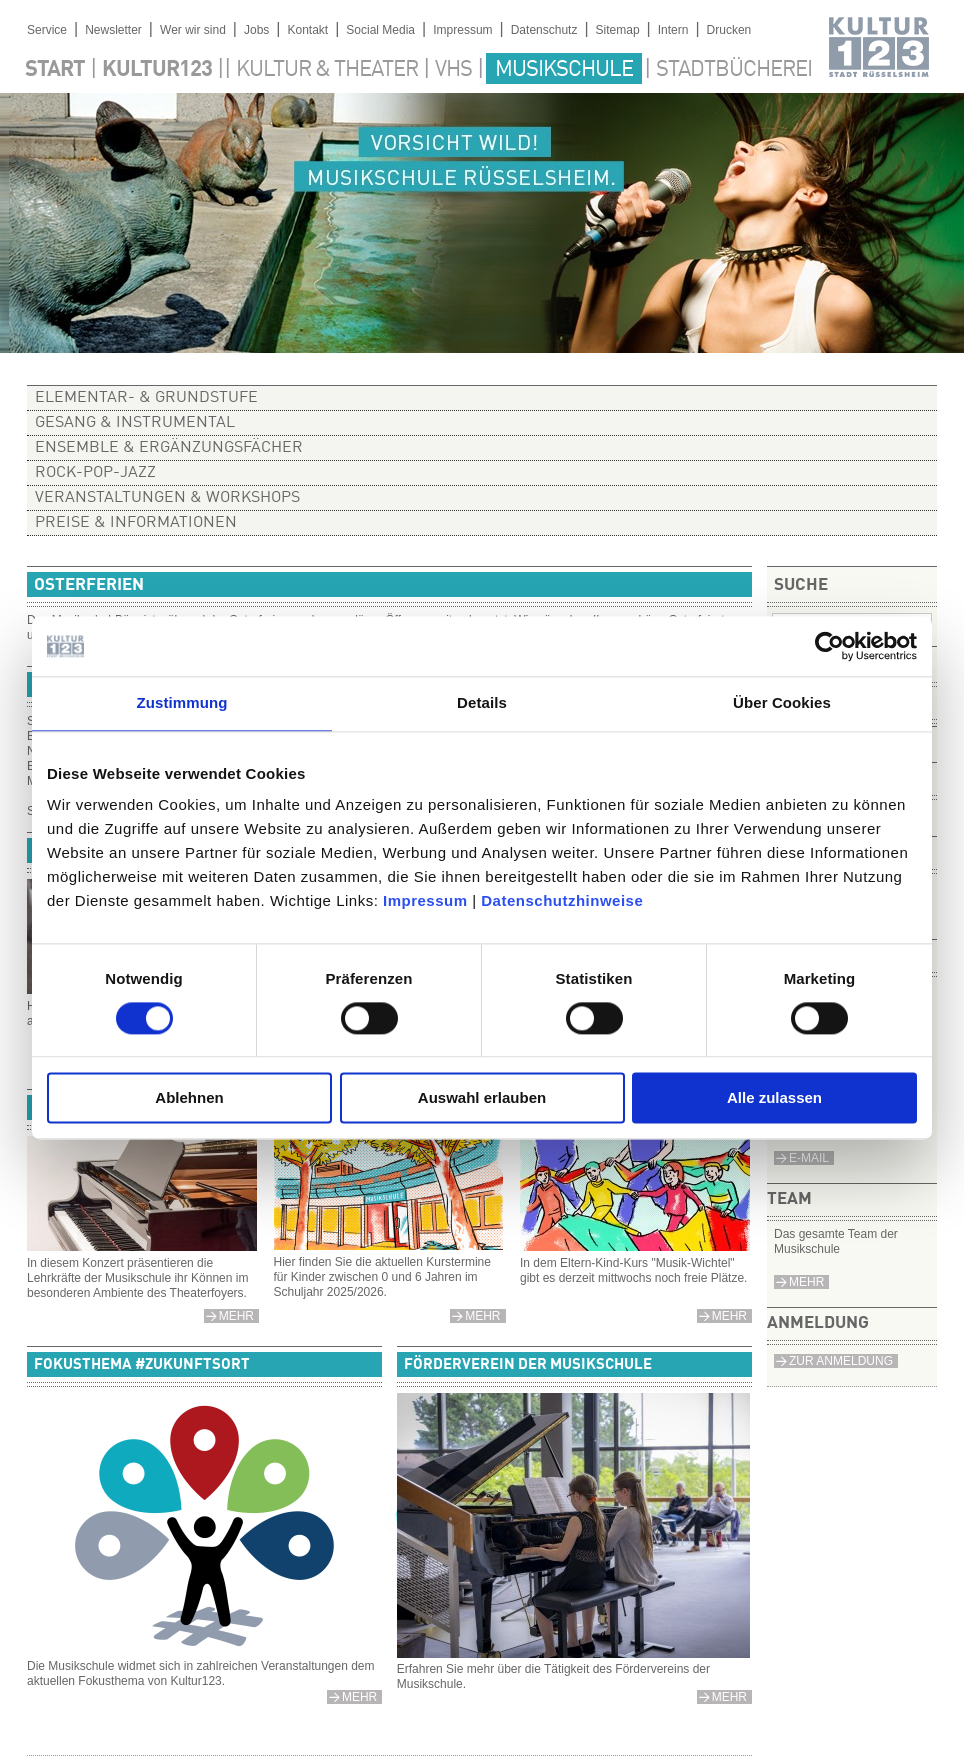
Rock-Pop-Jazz (95, 473)
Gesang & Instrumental (135, 423)
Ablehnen (189, 1098)
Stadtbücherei (734, 70)
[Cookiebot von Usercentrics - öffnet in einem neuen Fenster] (829, 646)
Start (55, 70)
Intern (673, 30)
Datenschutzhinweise (562, 900)
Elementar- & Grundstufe (146, 398)
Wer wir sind (193, 30)
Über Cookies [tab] (782, 702)
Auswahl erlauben (482, 1098)
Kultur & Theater (327, 70)
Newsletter (113, 30)
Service (47, 30)
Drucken (729, 30)
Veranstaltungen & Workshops (167, 498)
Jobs (256, 30)
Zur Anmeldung (841, 1361)
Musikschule (564, 70)
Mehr (806, 1282)
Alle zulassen (774, 1098)
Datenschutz (544, 30)
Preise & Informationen (136, 523)
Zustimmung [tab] (182, 702)
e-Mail (809, 1158)
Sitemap (618, 30)
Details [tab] (482, 702)
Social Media (380, 30)
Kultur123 (157, 70)
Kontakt (307, 30)
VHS (453, 70)
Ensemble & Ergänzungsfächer (169, 448)
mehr (482, 1316)
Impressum (425, 900)
